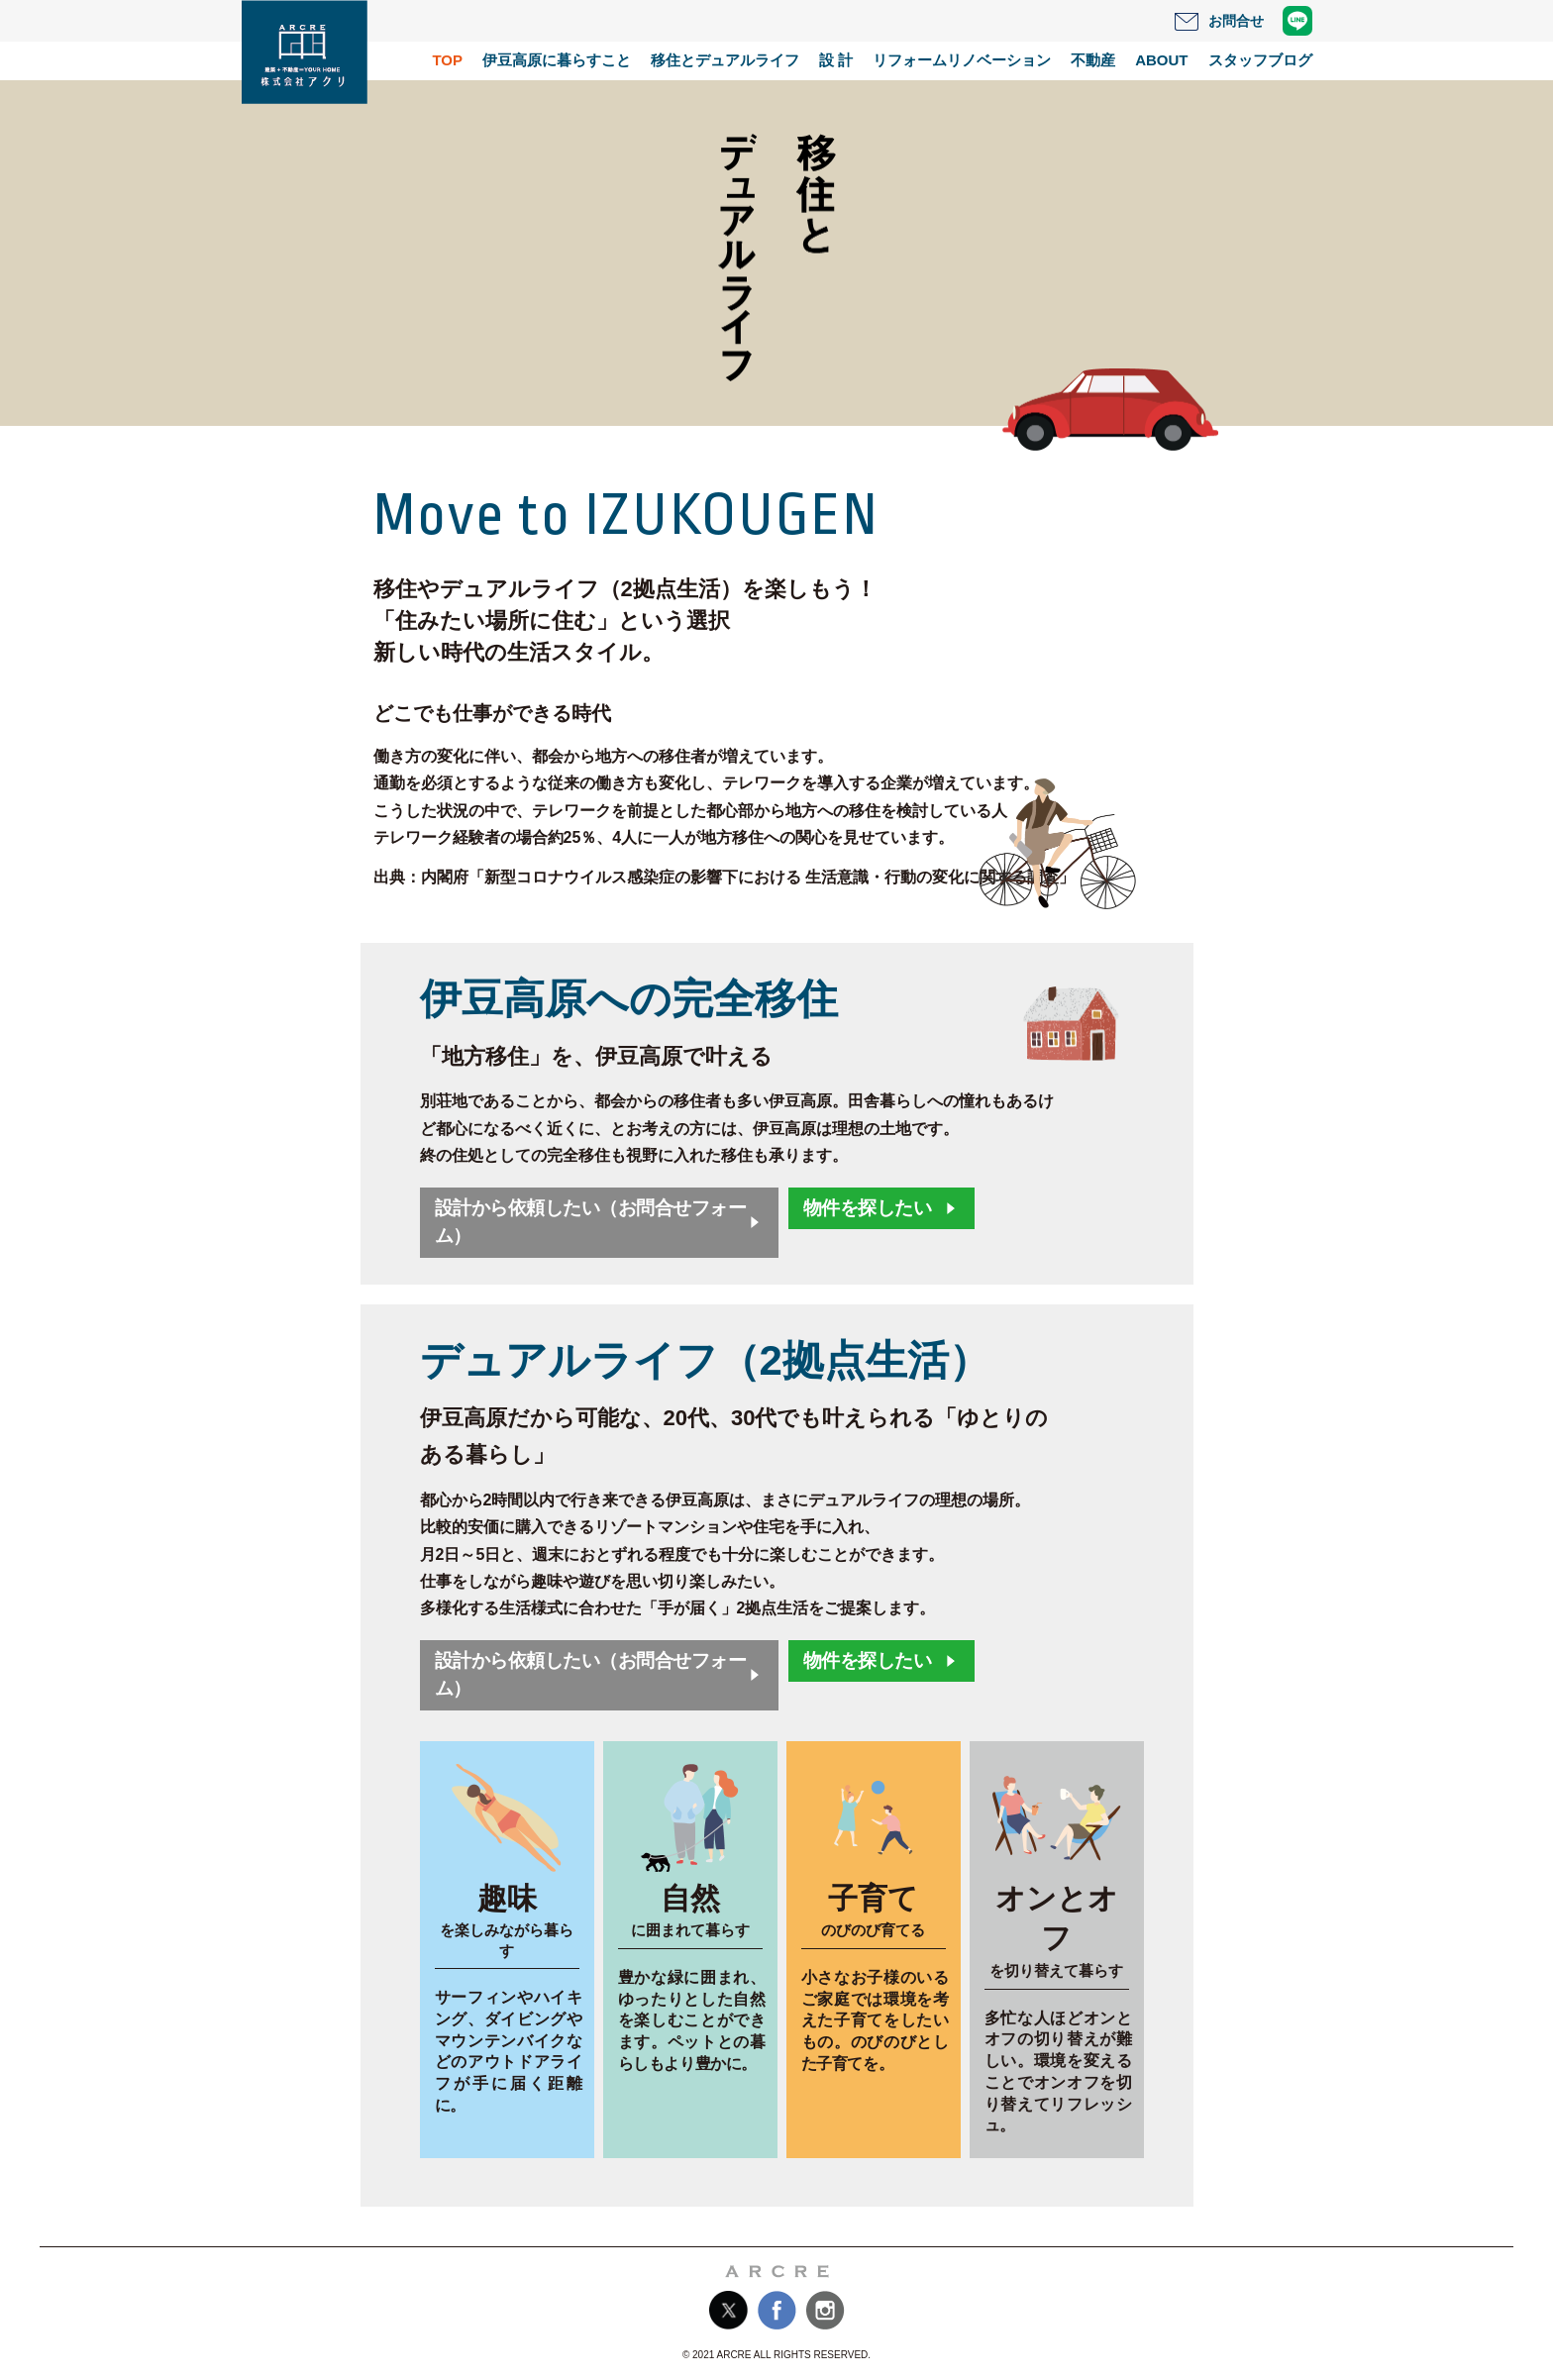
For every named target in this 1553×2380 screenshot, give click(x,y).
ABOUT (1161, 60)
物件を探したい (867, 1207)
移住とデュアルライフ (725, 60)
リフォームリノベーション (962, 60)
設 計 (836, 60)
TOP (447, 60)
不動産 (1093, 60)
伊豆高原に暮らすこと (556, 60)
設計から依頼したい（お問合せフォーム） (591, 1222)
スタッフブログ (1260, 60)
